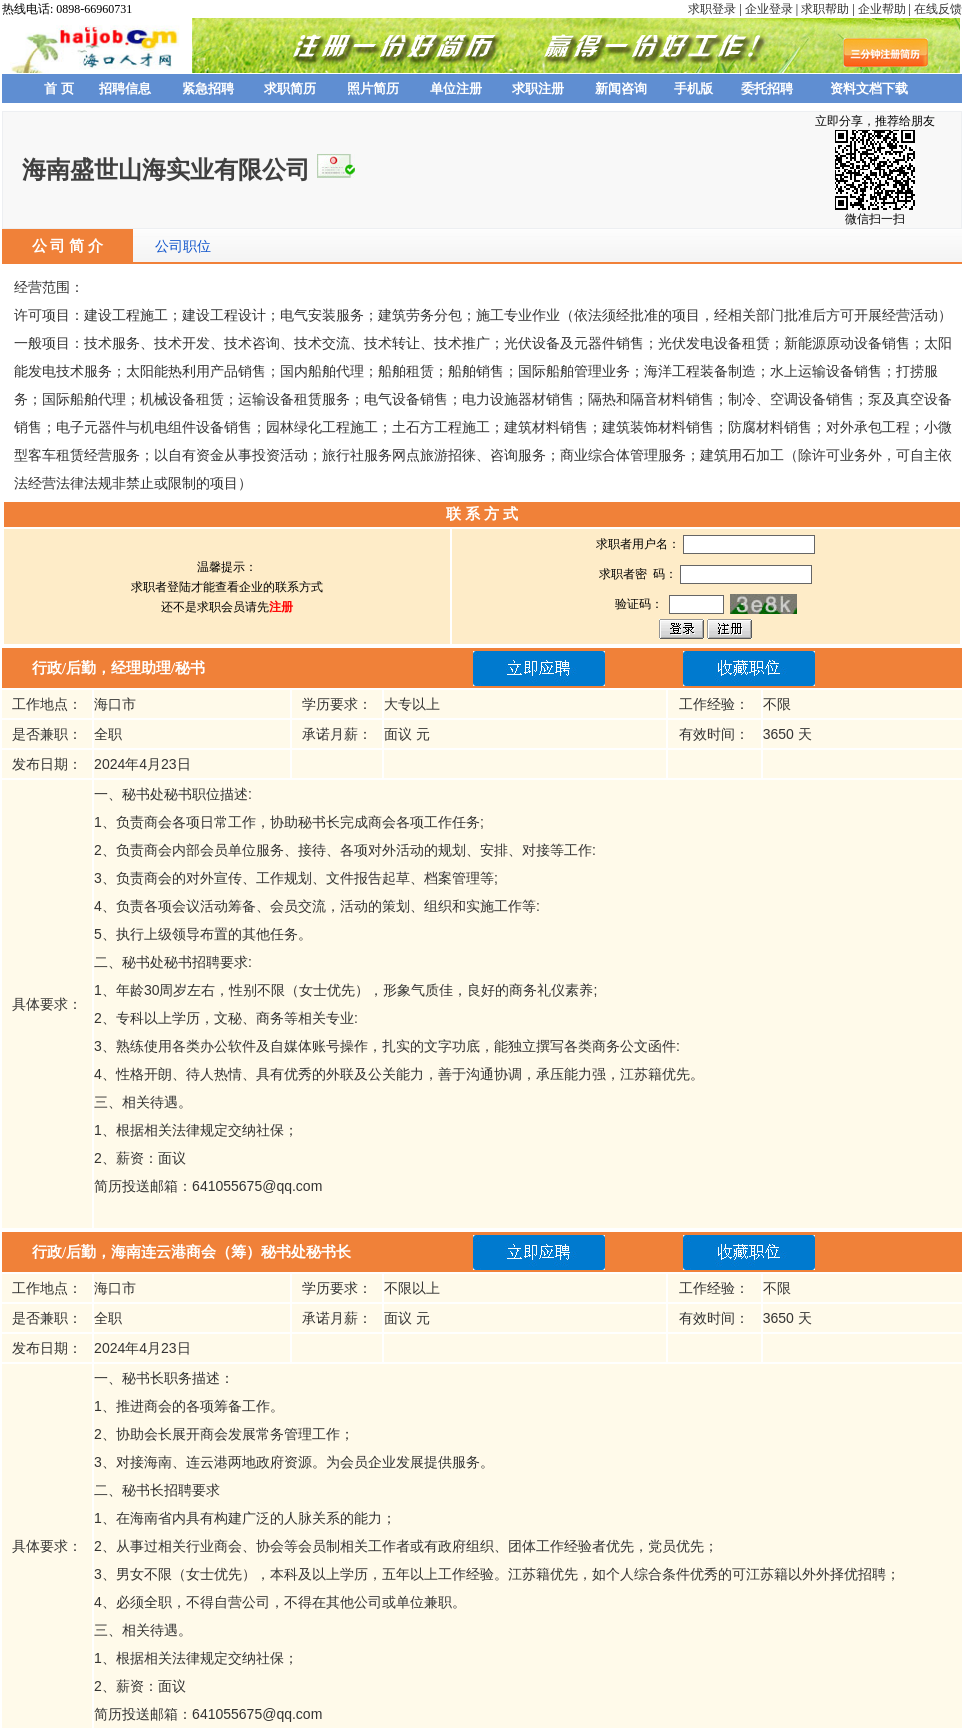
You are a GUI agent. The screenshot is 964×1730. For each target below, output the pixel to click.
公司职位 (183, 246)
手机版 (693, 88)
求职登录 (712, 9)
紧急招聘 (208, 88)
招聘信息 (125, 88)
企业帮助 (882, 9)
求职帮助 (825, 9)
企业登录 (769, 9)
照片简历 (373, 88)
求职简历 (290, 88)
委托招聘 (767, 88)
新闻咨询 (621, 88)
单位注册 (456, 88)
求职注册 (538, 88)
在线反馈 (938, 9)
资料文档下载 (869, 88)
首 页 (59, 88)
